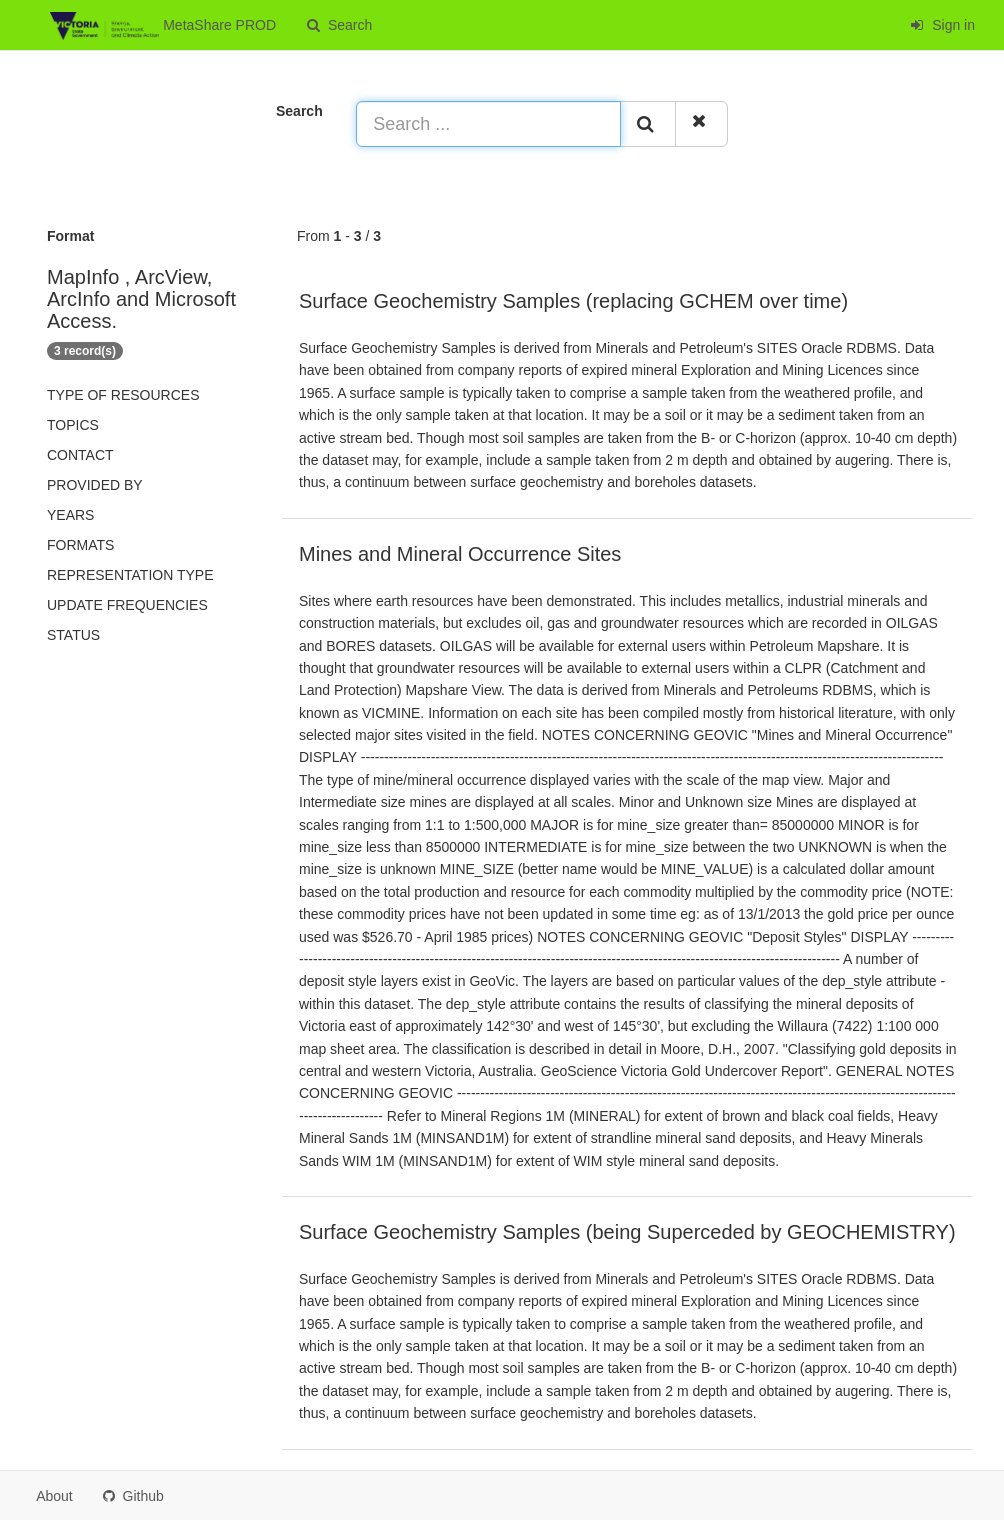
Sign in (942, 25)
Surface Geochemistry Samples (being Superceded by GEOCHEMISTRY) (627, 1232)
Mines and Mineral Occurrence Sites (460, 554)
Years (70, 515)
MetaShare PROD (163, 26)
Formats (80, 545)
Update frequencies (127, 605)
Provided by (95, 485)
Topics (73, 425)
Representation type (130, 575)
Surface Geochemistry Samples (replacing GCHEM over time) (573, 301)
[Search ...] (488, 124)
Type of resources (123, 395)
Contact (80, 455)
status (73, 635)
